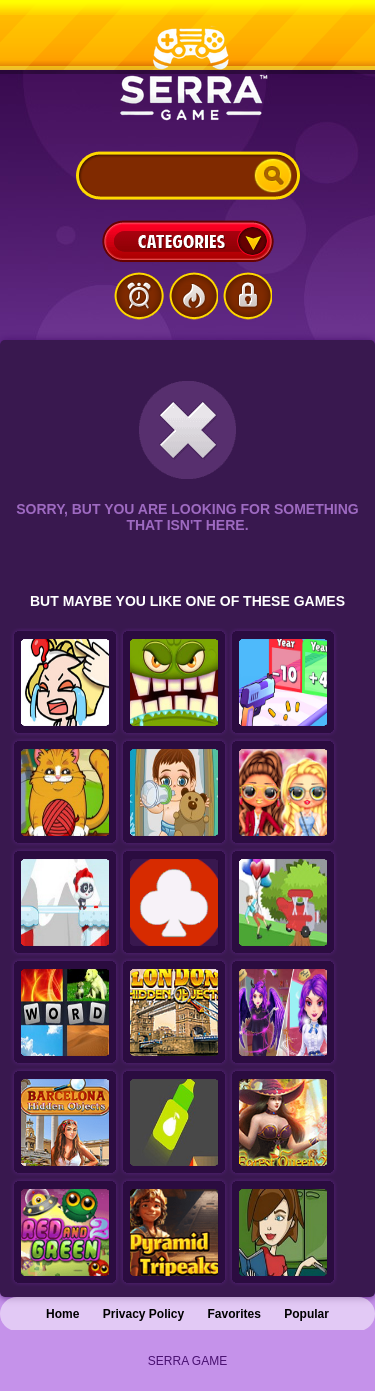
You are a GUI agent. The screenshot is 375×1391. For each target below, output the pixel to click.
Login (247, 296)
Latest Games (139, 296)
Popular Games (193, 296)
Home (62, 1314)
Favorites (234, 1314)
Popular (306, 1314)
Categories (188, 241)
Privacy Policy (143, 1314)
